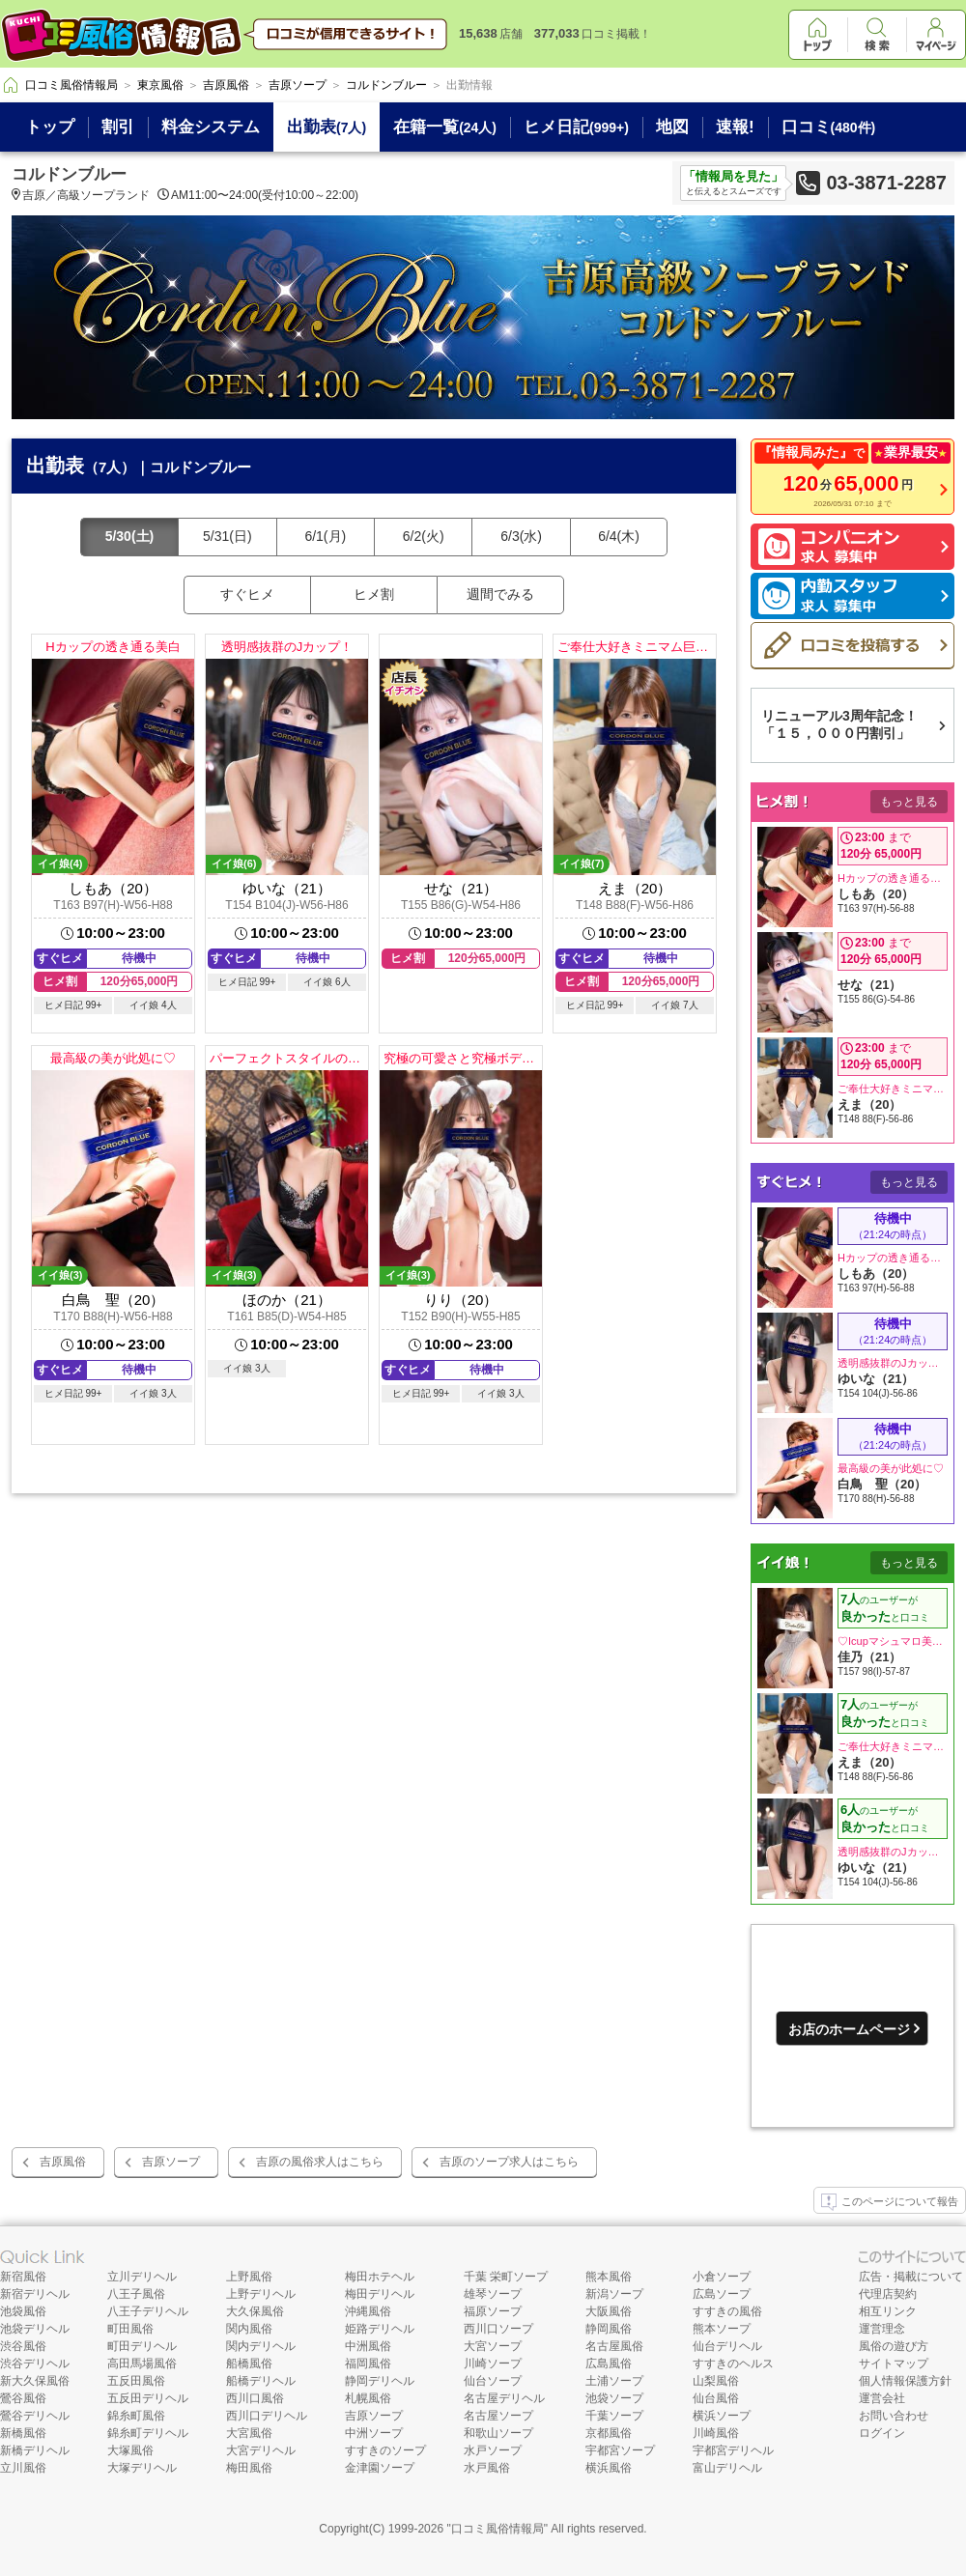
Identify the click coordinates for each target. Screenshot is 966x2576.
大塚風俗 (130, 2450)
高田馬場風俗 (142, 2363)
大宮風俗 (249, 2433)
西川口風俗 (255, 2398)
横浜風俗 (608, 2468)
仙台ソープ (493, 2381)
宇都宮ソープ (620, 2450)
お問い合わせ (893, 2415)
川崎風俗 (716, 2433)
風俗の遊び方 (893, 2346)
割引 (117, 127)
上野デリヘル (261, 2294)
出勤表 (326, 127)
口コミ (828, 127)
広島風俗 (608, 2363)
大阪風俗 (608, 2311)
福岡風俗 (368, 2363)
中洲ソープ (374, 2433)
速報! (735, 127)
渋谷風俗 (23, 2346)
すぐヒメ (247, 594)
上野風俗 (249, 2276)
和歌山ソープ (498, 2433)
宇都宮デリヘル (733, 2450)
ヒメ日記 (576, 127)
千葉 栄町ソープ (506, 2276)
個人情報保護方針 (905, 2381)
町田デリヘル (142, 2346)
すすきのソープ (385, 2450)
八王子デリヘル (147, 2311)
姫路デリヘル (379, 2328)
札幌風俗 (368, 2398)
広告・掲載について (911, 2276)
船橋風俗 (249, 2363)
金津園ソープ (379, 2468)
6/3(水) (521, 536)
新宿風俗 (23, 2276)
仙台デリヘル (727, 2346)
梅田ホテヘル (379, 2276)
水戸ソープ (493, 2450)
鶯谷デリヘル (35, 2415)
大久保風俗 (255, 2311)
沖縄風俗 (368, 2311)
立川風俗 (23, 2468)
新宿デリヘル (35, 2294)
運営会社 (882, 2398)
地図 (672, 127)
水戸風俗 (487, 2468)
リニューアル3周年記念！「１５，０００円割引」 (839, 724)
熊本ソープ (722, 2328)
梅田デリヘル (379, 2294)
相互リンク (888, 2311)
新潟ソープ (614, 2294)
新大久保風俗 (35, 2381)
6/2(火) (423, 536)
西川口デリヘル (266, 2415)
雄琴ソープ (493, 2294)
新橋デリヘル (35, 2450)
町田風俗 (130, 2328)
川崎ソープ (493, 2363)
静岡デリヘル (379, 2381)
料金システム (210, 127)
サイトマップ (893, 2363)
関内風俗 (249, 2328)
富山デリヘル (727, 2468)
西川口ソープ (498, 2328)
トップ (49, 127)
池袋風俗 (23, 2311)
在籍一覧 (445, 127)
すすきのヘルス (733, 2363)
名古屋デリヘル (504, 2398)
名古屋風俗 (614, 2346)
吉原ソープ (171, 2161)
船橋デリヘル (261, 2381)
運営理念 (882, 2328)
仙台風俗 (716, 2398)
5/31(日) (227, 536)
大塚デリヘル (142, 2468)
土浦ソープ (614, 2381)
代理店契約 (888, 2294)
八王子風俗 (136, 2294)
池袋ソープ (614, 2398)
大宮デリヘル (261, 2450)
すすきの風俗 (727, 2311)
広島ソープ (722, 2294)
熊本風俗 (608, 2276)
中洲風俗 (368, 2346)
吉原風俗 (63, 2161)
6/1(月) (325, 536)
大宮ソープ (493, 2346)
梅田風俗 (249, 2468)
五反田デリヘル (147, 2398)
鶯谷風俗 (23, 2398)
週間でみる (500, 594)
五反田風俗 (136, 2381)
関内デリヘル (261, 2346)
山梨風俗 (716, 2381)
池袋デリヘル (35, 2328)
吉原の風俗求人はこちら (320, 2161)
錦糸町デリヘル (147, 2433)
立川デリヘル (142, 2276)
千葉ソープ (614, 2415)
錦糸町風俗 (136, 2415)
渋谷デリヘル (35, 2363)
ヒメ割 (374, 594)
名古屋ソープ (498, 2415)
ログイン (882, 2433)
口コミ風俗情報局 (497, 2528)
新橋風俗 (23, 2433)
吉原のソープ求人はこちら (509, 2161)
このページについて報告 (889, 2202)
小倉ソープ (722, 2276)
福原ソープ (493, 2311)
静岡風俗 (608, 2328)
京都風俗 (608, 2433)
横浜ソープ (722, 2415)
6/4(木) (618, 536)
